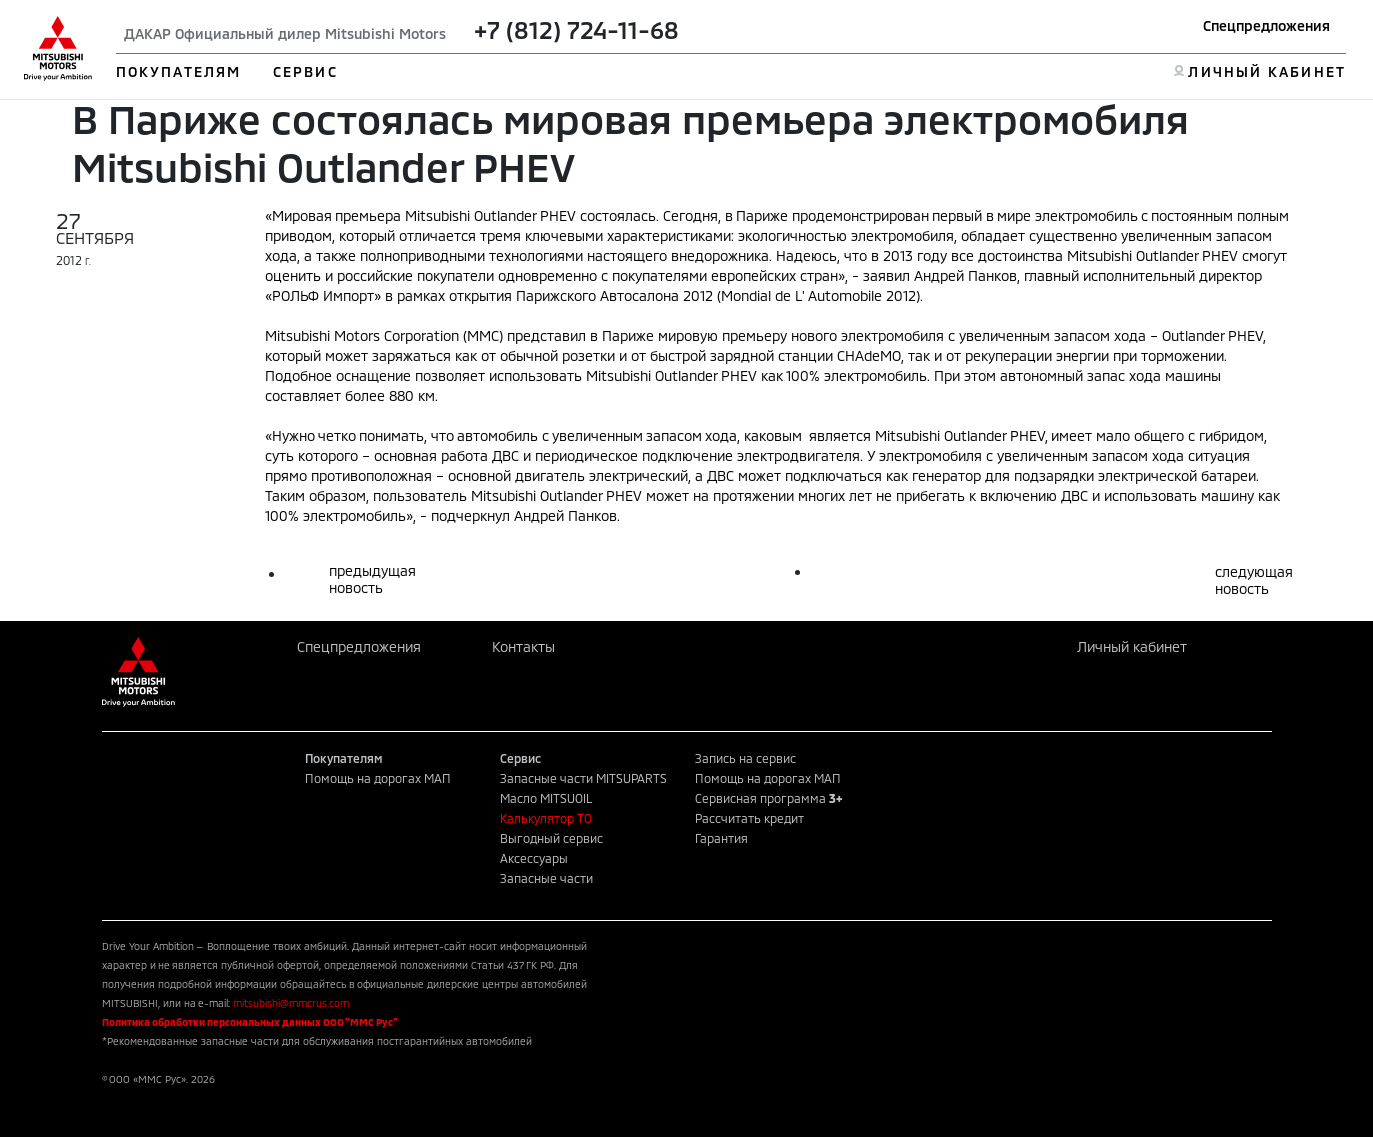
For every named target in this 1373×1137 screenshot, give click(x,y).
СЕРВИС (305, 71)
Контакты (523, 646)
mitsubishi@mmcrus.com (291, 1003)
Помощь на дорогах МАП (378, 778)
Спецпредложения (1266, 25)
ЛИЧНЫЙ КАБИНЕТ (1266, 71)
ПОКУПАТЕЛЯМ (178, 71)
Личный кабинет (1132, 646)
